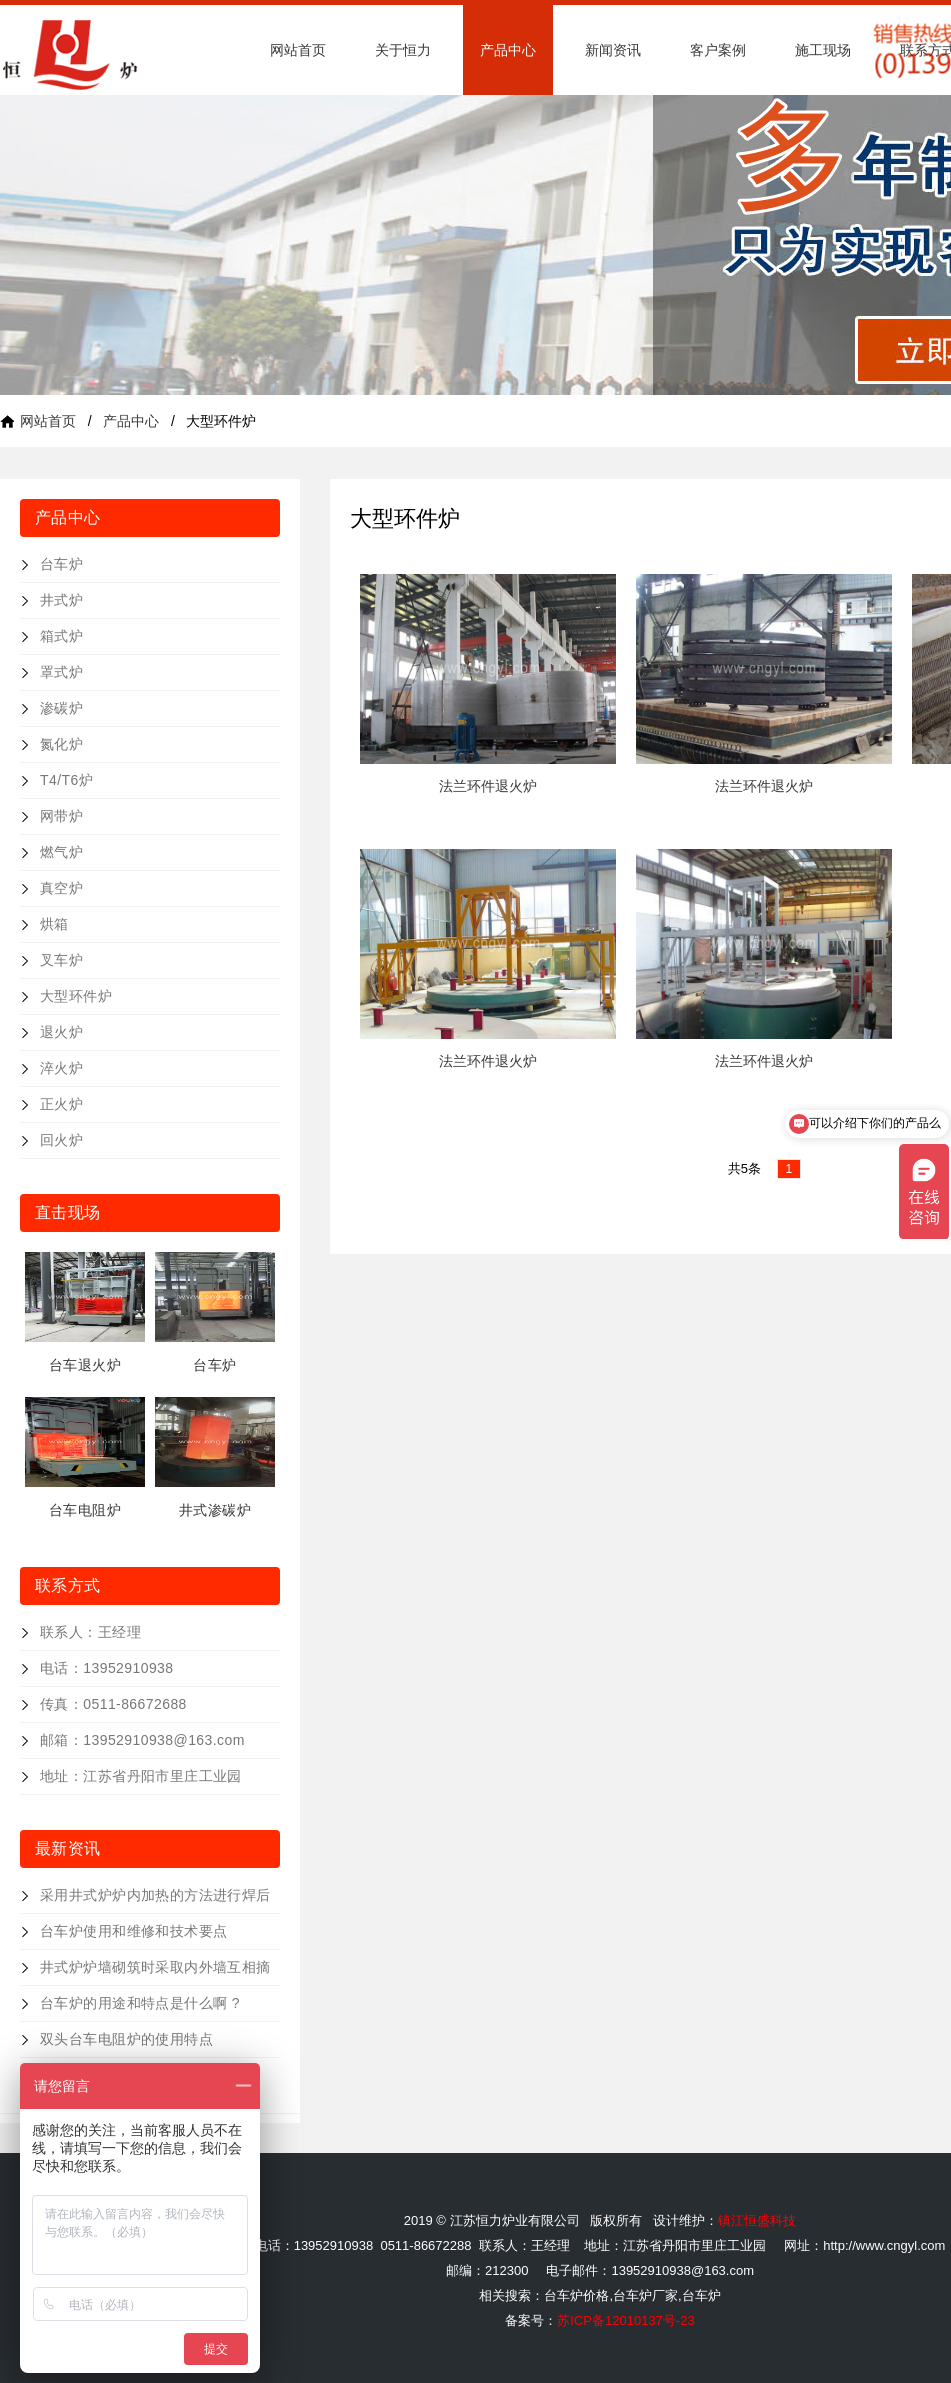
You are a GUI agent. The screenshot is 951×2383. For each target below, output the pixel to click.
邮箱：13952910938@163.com (142, 1740)
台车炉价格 (576, 2295)
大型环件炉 (76, 996)
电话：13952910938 (107, 1668)
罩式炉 (61, 672)
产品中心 (508, 50)
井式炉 (61, 600)
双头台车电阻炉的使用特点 (126, 2039)
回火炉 (61, 1140)
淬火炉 (61, 1068)
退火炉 (61, 1032)
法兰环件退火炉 (488, 786)
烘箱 (54, 924)
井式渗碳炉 (215, 1510)
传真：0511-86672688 (113, 1704)
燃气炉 (61, 852)
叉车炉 (61, 960)
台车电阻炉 (85, 1510)
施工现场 (823, 50)
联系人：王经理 (90, 1632)
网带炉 (61, 816)
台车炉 (61, 564)
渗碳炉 (61, 708)
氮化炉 (61, 744)
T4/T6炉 (66, 780)
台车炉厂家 (645, 2295)
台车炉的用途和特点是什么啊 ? (140, 2003)
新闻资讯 (613, 50)
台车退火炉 (85, 1365)
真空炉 (61, 888)
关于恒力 (403, 50)
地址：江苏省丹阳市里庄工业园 (141, 1776)
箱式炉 (61, 636)
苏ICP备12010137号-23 (625, 2320)
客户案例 (718, 50)
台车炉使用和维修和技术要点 (133, 1931)
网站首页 (298, 50)
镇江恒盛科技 (757, 2220)
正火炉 (61, 1104)
